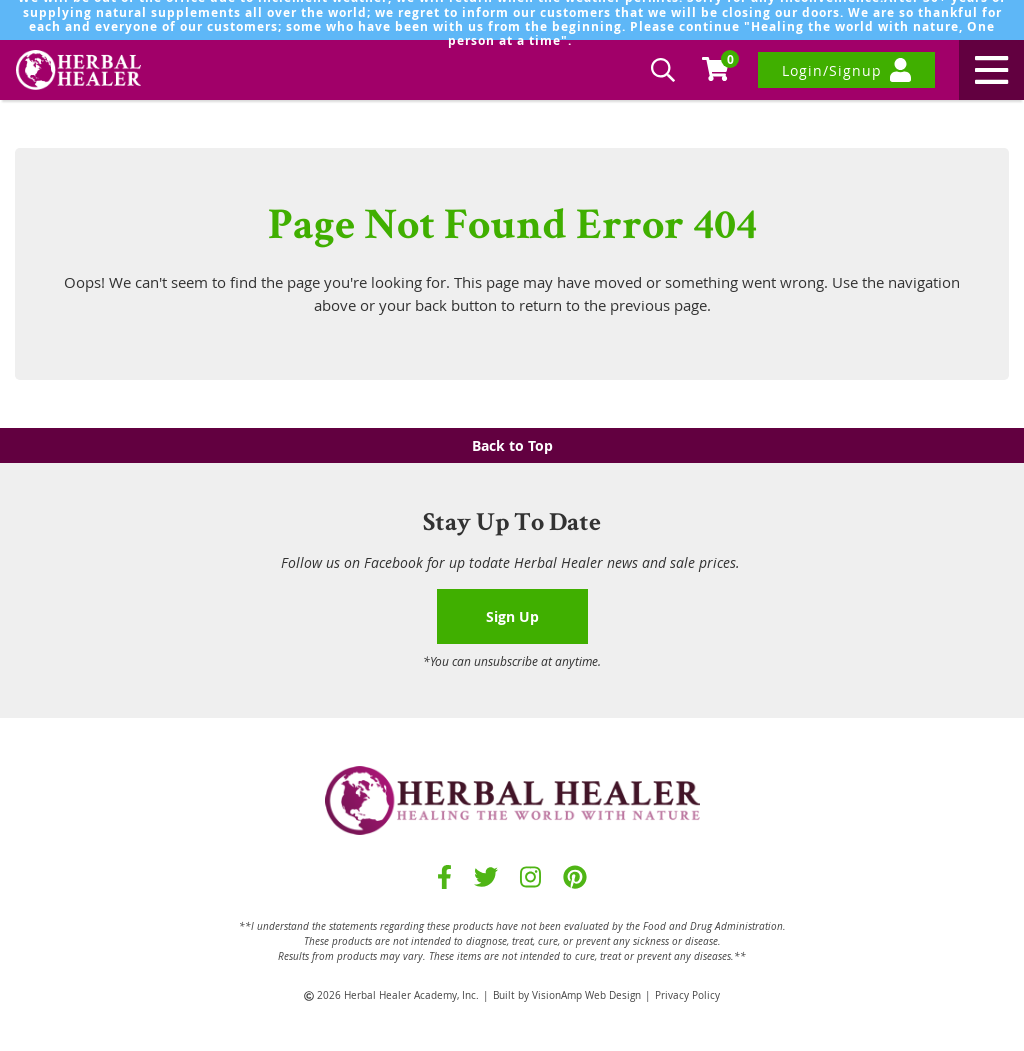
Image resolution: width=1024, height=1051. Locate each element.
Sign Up (512, 616)
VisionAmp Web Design (586, 995)
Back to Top (512, 445)
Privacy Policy (687, 995)
